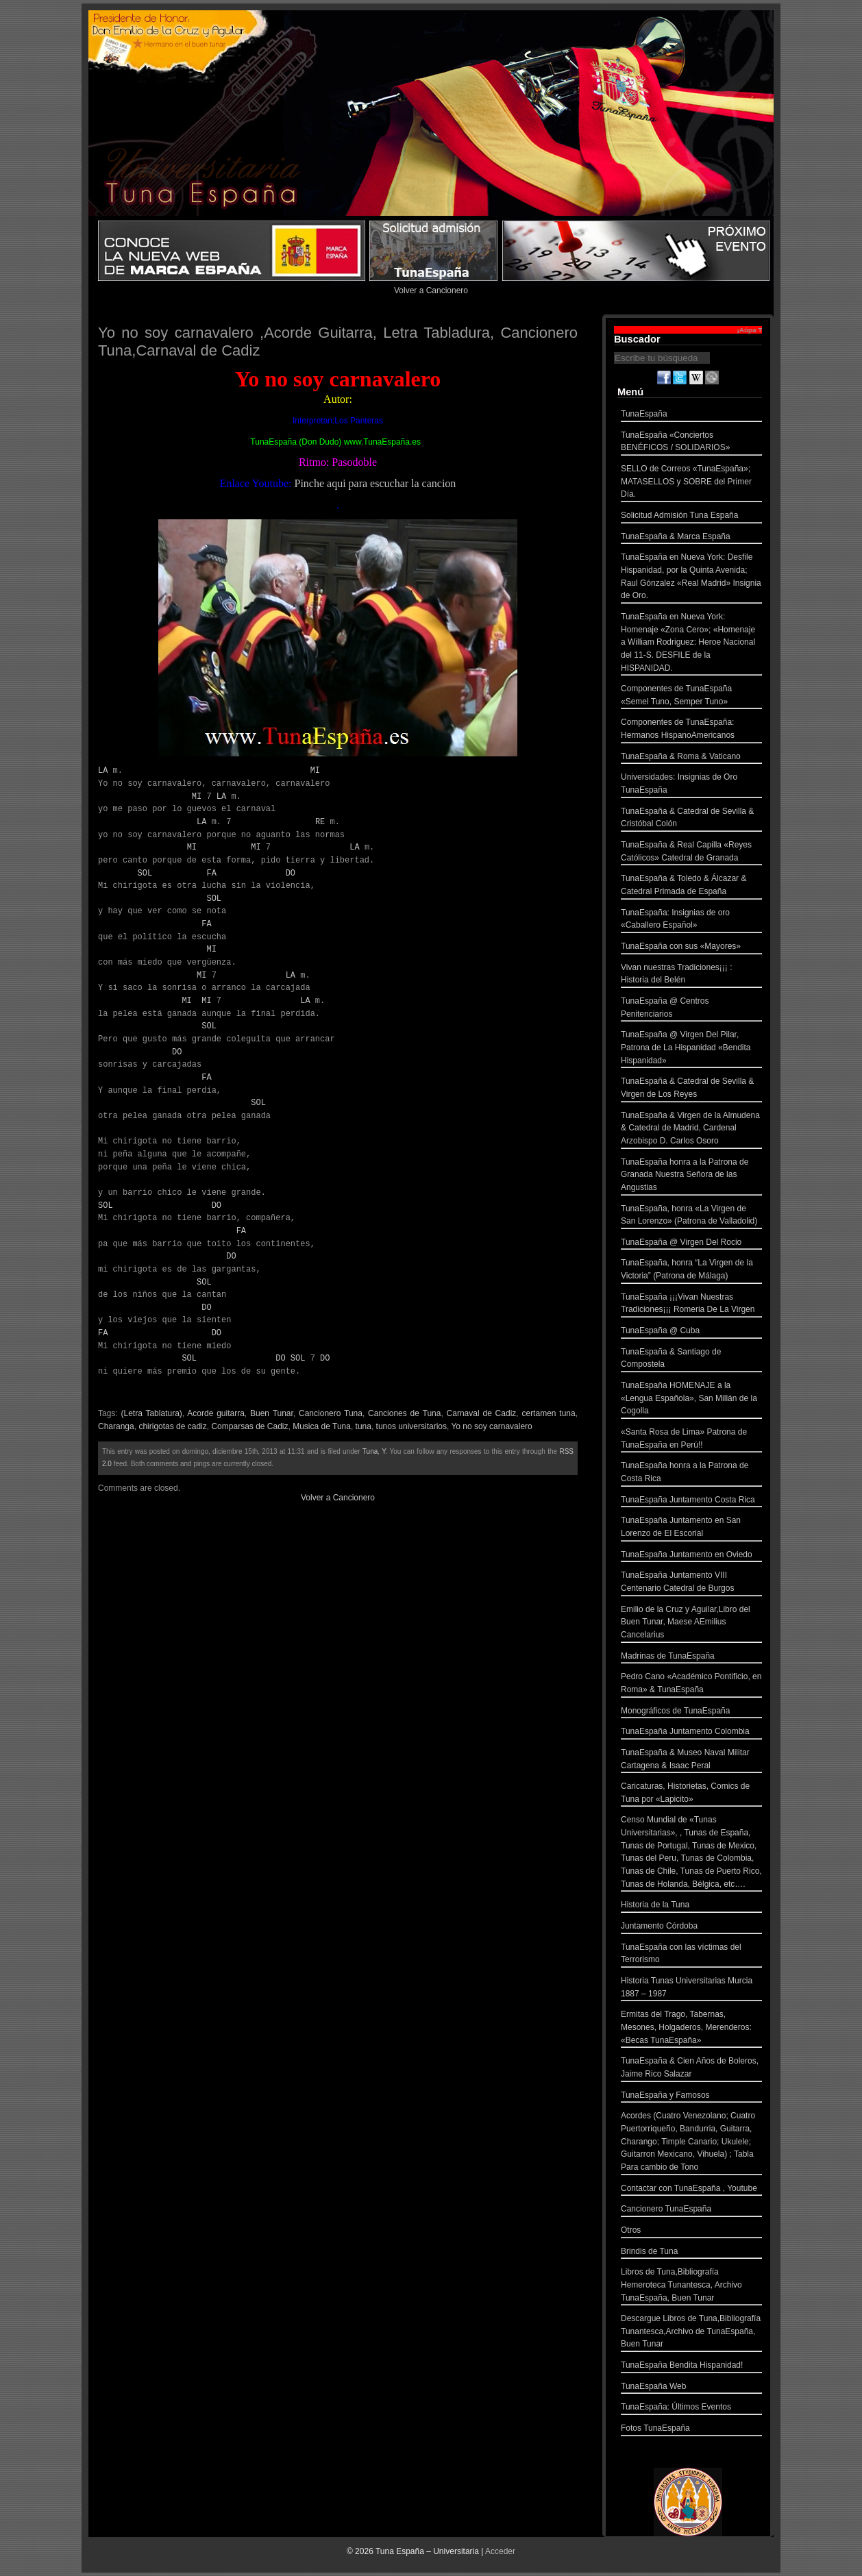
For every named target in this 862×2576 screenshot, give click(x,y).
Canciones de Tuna (404, 1413)
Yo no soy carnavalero (491, 1426)
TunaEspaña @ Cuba (691, 1332)
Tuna (370, 1451)
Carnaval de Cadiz (482, 1413)
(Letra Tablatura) (151, 1413)
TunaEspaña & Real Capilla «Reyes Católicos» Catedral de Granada (691, 852)
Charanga (116, 1426)
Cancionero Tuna (330, 1413)
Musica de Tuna (322, 1426)
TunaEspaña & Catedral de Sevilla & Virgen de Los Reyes (691, 1089)
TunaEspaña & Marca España (691, 538)
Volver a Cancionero (431, 290)
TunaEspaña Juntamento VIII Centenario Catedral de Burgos (691, 1583)
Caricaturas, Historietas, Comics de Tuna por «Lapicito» (691, 1794)
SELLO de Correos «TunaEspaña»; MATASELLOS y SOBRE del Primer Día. (691, 483)
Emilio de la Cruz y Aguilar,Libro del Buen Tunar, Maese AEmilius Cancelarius (691, 1624)
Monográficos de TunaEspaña (691, 1712)
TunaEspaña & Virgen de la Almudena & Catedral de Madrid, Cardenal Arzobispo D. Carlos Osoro (691, 1130)
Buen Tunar (271, 1413)
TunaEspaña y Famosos (691, 2096)
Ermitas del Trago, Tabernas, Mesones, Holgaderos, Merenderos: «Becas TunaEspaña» (691, 2028)
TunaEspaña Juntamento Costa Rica (691, 1501)
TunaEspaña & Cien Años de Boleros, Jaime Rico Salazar (691, 2068)
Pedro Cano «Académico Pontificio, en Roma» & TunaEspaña (691, 1684)
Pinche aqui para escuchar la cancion (375, 483)
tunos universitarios (411, 1426)
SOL (145, 873)
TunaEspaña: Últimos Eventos (691, 2408)
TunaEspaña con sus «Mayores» (691, 947)
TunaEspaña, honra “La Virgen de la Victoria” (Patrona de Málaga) (691, 1270)
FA (211, 873)
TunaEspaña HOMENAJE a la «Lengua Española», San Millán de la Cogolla (691, 1399)
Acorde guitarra (216, 1413)
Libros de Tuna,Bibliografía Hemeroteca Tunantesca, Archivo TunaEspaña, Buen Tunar (691, 2286)
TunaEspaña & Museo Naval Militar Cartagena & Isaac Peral (691, 1760)
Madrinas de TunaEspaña (691, 1657)
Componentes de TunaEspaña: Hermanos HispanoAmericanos (691, 730)
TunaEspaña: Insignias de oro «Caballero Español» (691, 920)
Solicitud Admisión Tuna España (691, 516)
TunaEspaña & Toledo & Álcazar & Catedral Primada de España (691, 886)
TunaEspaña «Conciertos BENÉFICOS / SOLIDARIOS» (691, 443)
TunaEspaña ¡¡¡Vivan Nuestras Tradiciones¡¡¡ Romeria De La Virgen (691, 1304)
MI (315, 770)
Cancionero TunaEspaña (691, 2210)
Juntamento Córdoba (691, 1927)
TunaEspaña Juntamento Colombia (691, 1732)
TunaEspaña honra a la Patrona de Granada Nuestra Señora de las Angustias (691, 1176)
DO (290, 873)
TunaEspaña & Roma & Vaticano (691, 758)
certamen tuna (548, 1413)
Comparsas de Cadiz (249, 1426)
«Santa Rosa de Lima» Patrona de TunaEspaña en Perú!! (691, 1439)
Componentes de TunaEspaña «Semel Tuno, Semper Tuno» (691, 696)
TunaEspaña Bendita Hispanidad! (691, 2366)
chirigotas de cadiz (172, 1426)
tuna (363, 1426)
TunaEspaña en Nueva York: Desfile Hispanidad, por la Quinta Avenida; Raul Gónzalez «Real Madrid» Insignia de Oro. (691, 578)
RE (320, 822)
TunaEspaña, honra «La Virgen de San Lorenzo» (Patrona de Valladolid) (691, 1216)
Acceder (500, 2551)
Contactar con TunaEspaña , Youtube (691, 2189)
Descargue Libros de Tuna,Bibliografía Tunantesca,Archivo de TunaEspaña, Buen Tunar (691, 2333)
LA (103, 770)
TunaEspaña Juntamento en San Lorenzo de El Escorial (691, 1528)
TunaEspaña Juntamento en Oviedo (691, 1556)
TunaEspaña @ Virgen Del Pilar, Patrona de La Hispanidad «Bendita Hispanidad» (691, 1049)
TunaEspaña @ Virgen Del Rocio (691, 1243)
